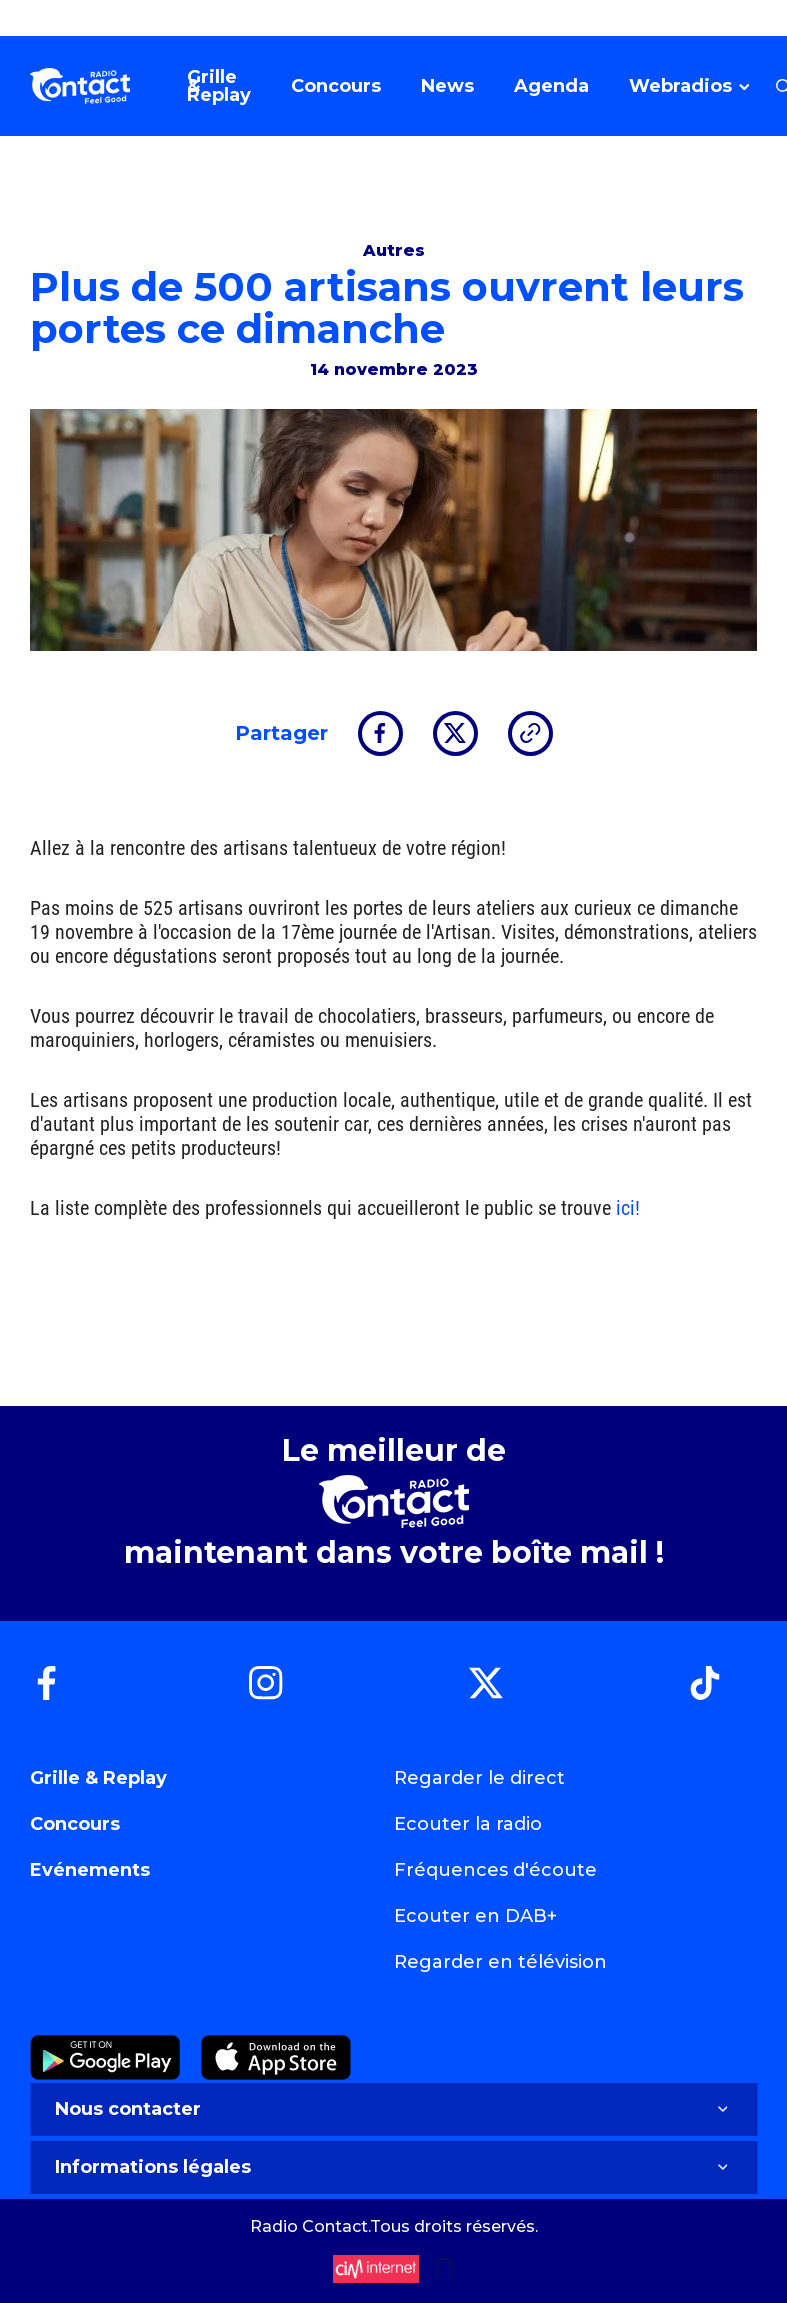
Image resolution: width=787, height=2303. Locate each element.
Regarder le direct (479, 1778)
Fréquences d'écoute (495, 1870)
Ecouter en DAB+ (475, 1916)
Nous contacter (393, 2109)
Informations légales (393, 2167)
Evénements (90, 1870)
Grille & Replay (98, 1778)
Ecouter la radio (468, 1824)
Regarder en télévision (500, 1962)
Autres (394, 250)
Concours (75, 1824)
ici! (628, 1208)
